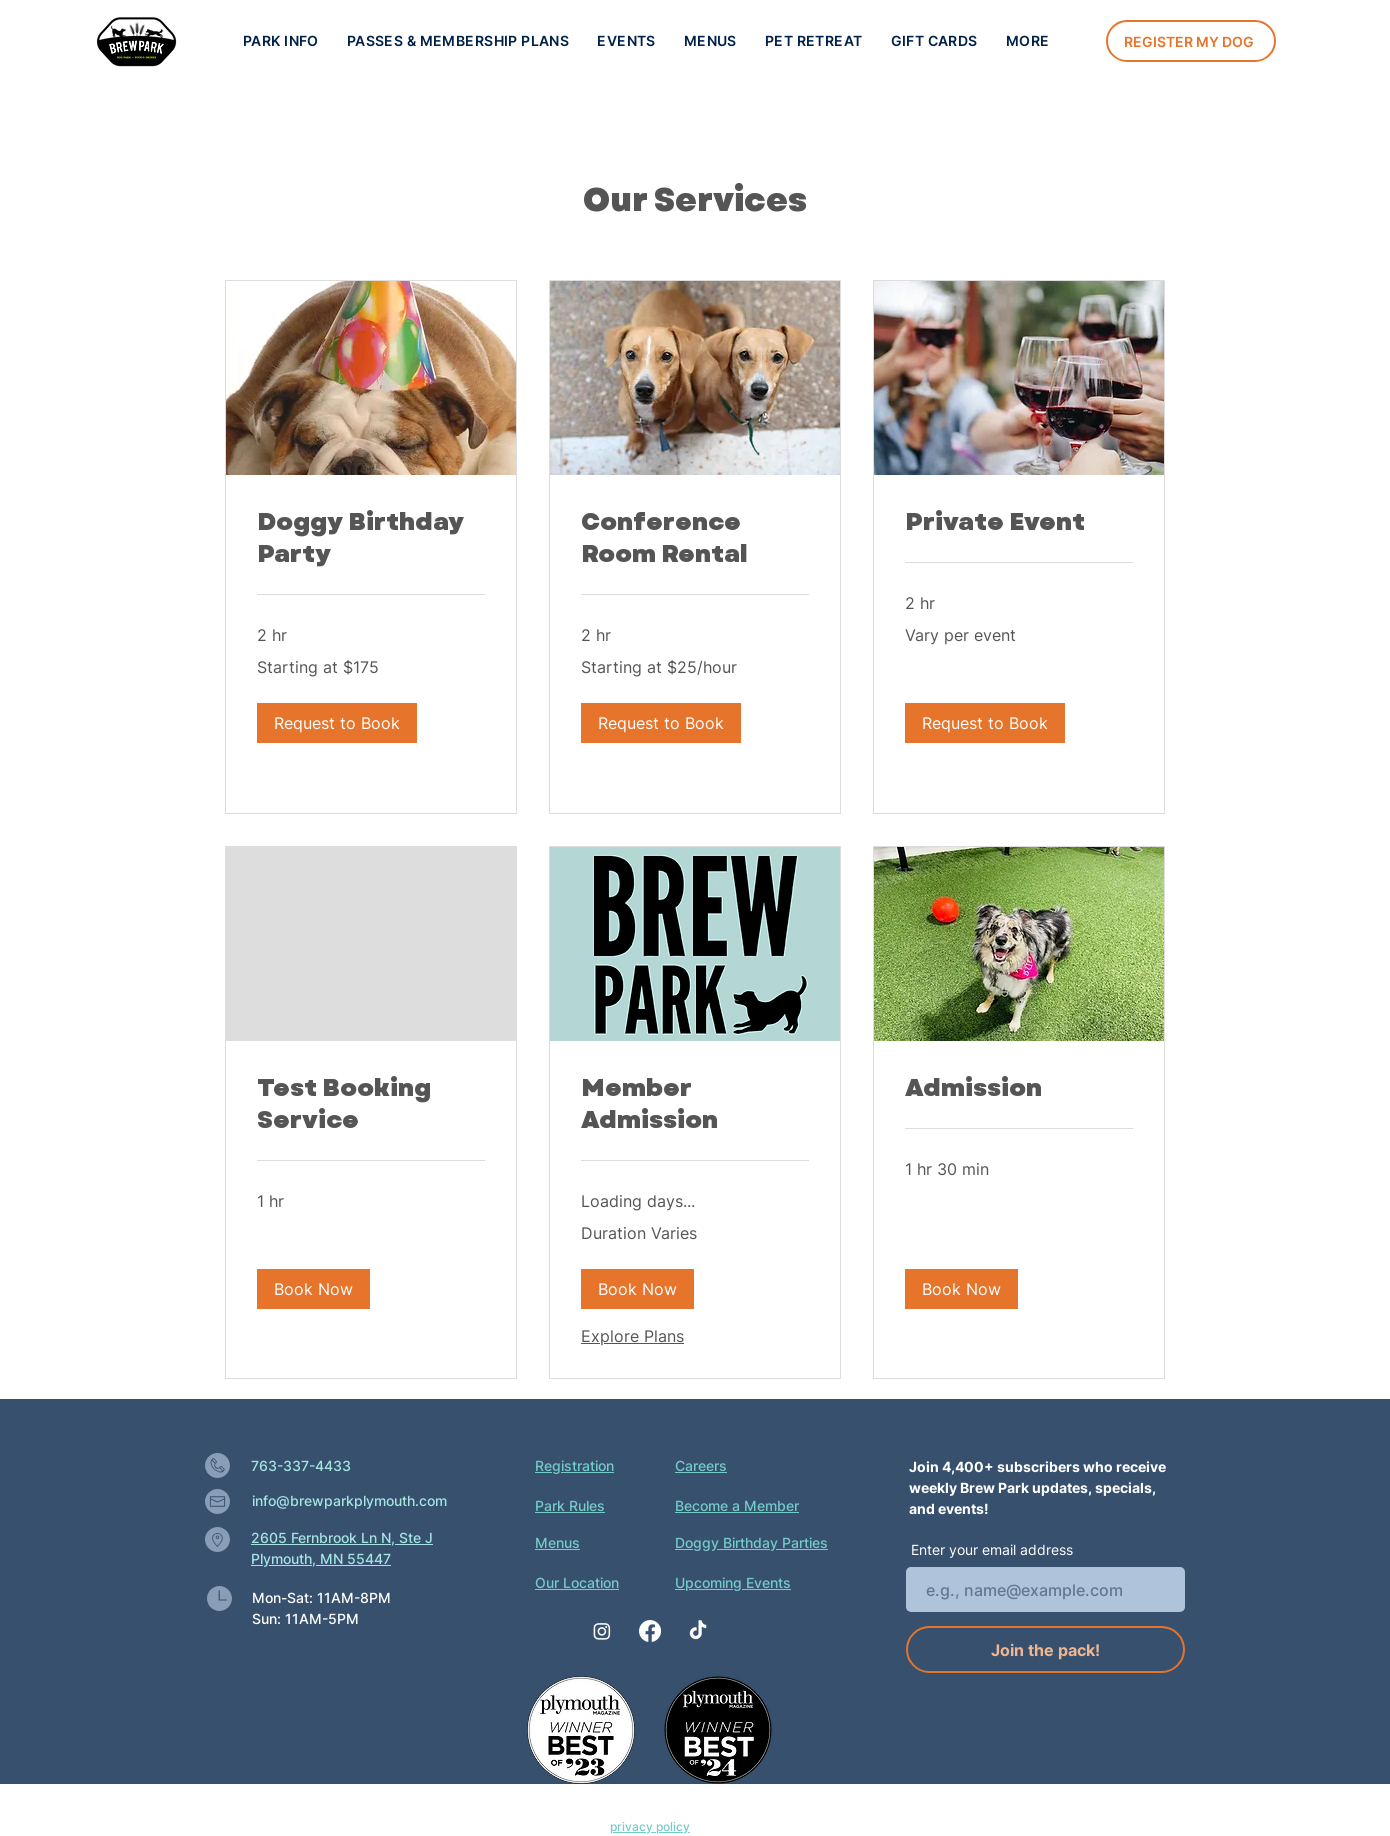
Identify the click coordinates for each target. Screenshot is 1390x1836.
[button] (626, 40)
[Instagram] (602, 1631)
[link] (371, 538)
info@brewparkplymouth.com (349, 1500)
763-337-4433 (301, 1465)
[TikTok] (698, 1631)
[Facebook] (650, 1631)
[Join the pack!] (1045, 1649)
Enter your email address (992, 1550)
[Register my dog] (1191, 41)
